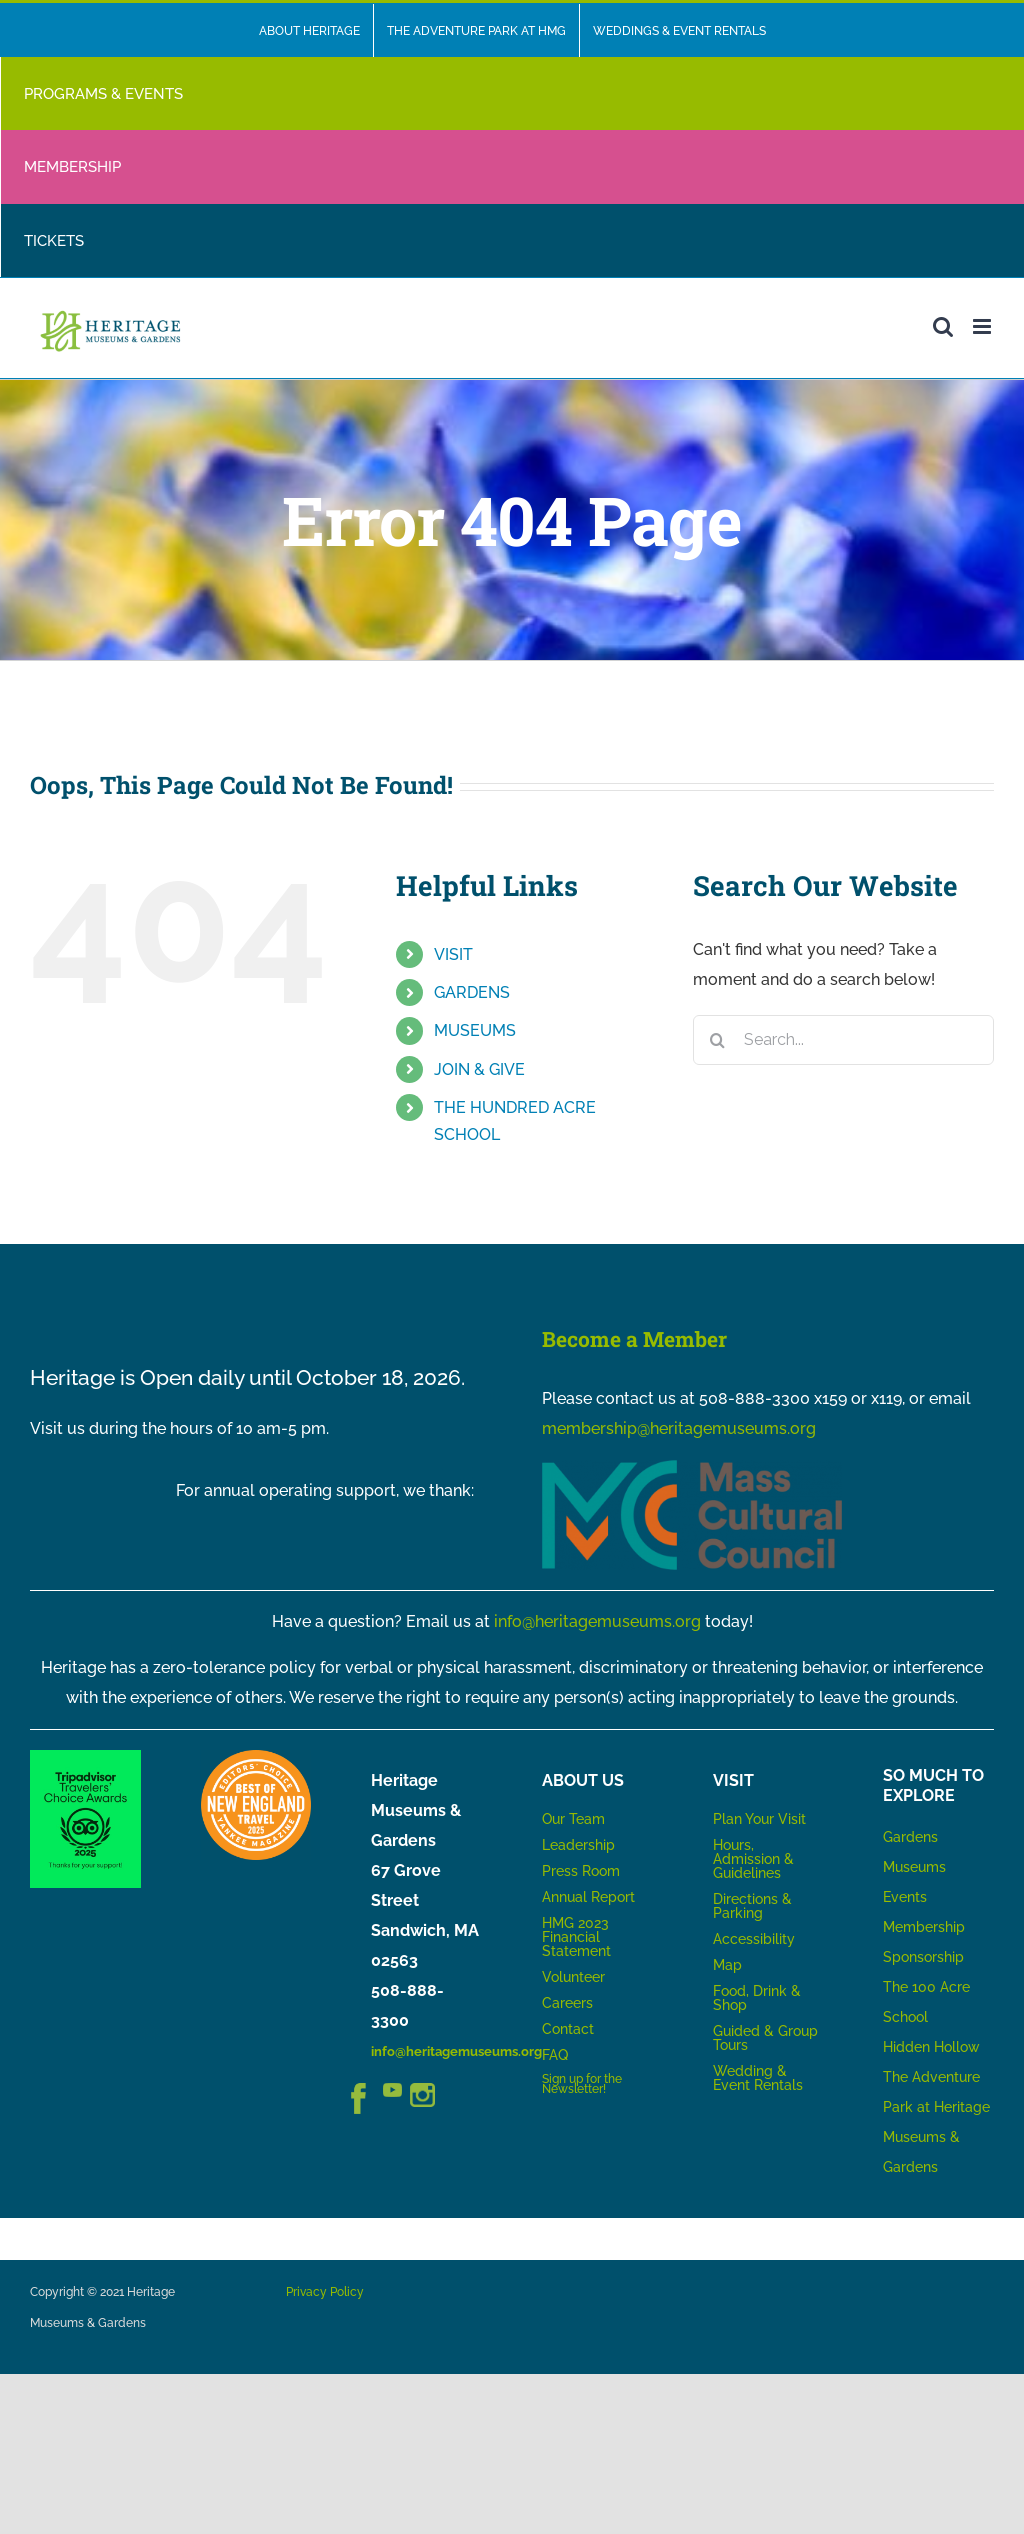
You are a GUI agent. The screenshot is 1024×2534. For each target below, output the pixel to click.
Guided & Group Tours (765, 2038)
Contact (568, 2029)
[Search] (718, 1040)
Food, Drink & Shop (757, 1998)
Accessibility (754, 1939)
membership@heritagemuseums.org (679, 1428)
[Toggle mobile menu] (983, 326)
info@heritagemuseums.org (597, 1621)
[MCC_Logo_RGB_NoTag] (692, 1467)
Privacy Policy (325, 2292)
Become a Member (634, 1339)
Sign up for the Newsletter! (582, 2084)
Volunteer (573, 1977)
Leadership (578, 1845)
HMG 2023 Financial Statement (576, 1937)
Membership (924, 1927)
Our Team (573, 1819)
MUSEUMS (475, 1030)
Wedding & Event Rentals (758, 2078)
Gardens (910, 1837)
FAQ (555, 2055)
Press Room (581, 1871)
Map (727, 1965)
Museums (914, 1867)
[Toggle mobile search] (943, 326)
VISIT (453, 954)
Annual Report (590, 1897)
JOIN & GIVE (479, 1069)
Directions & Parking (752, 1906)
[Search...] (843, 1040)
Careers (567, 2003)
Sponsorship (923, 1957)
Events (905, 1897)
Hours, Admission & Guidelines (753, 1859)
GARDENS (472, 992)
